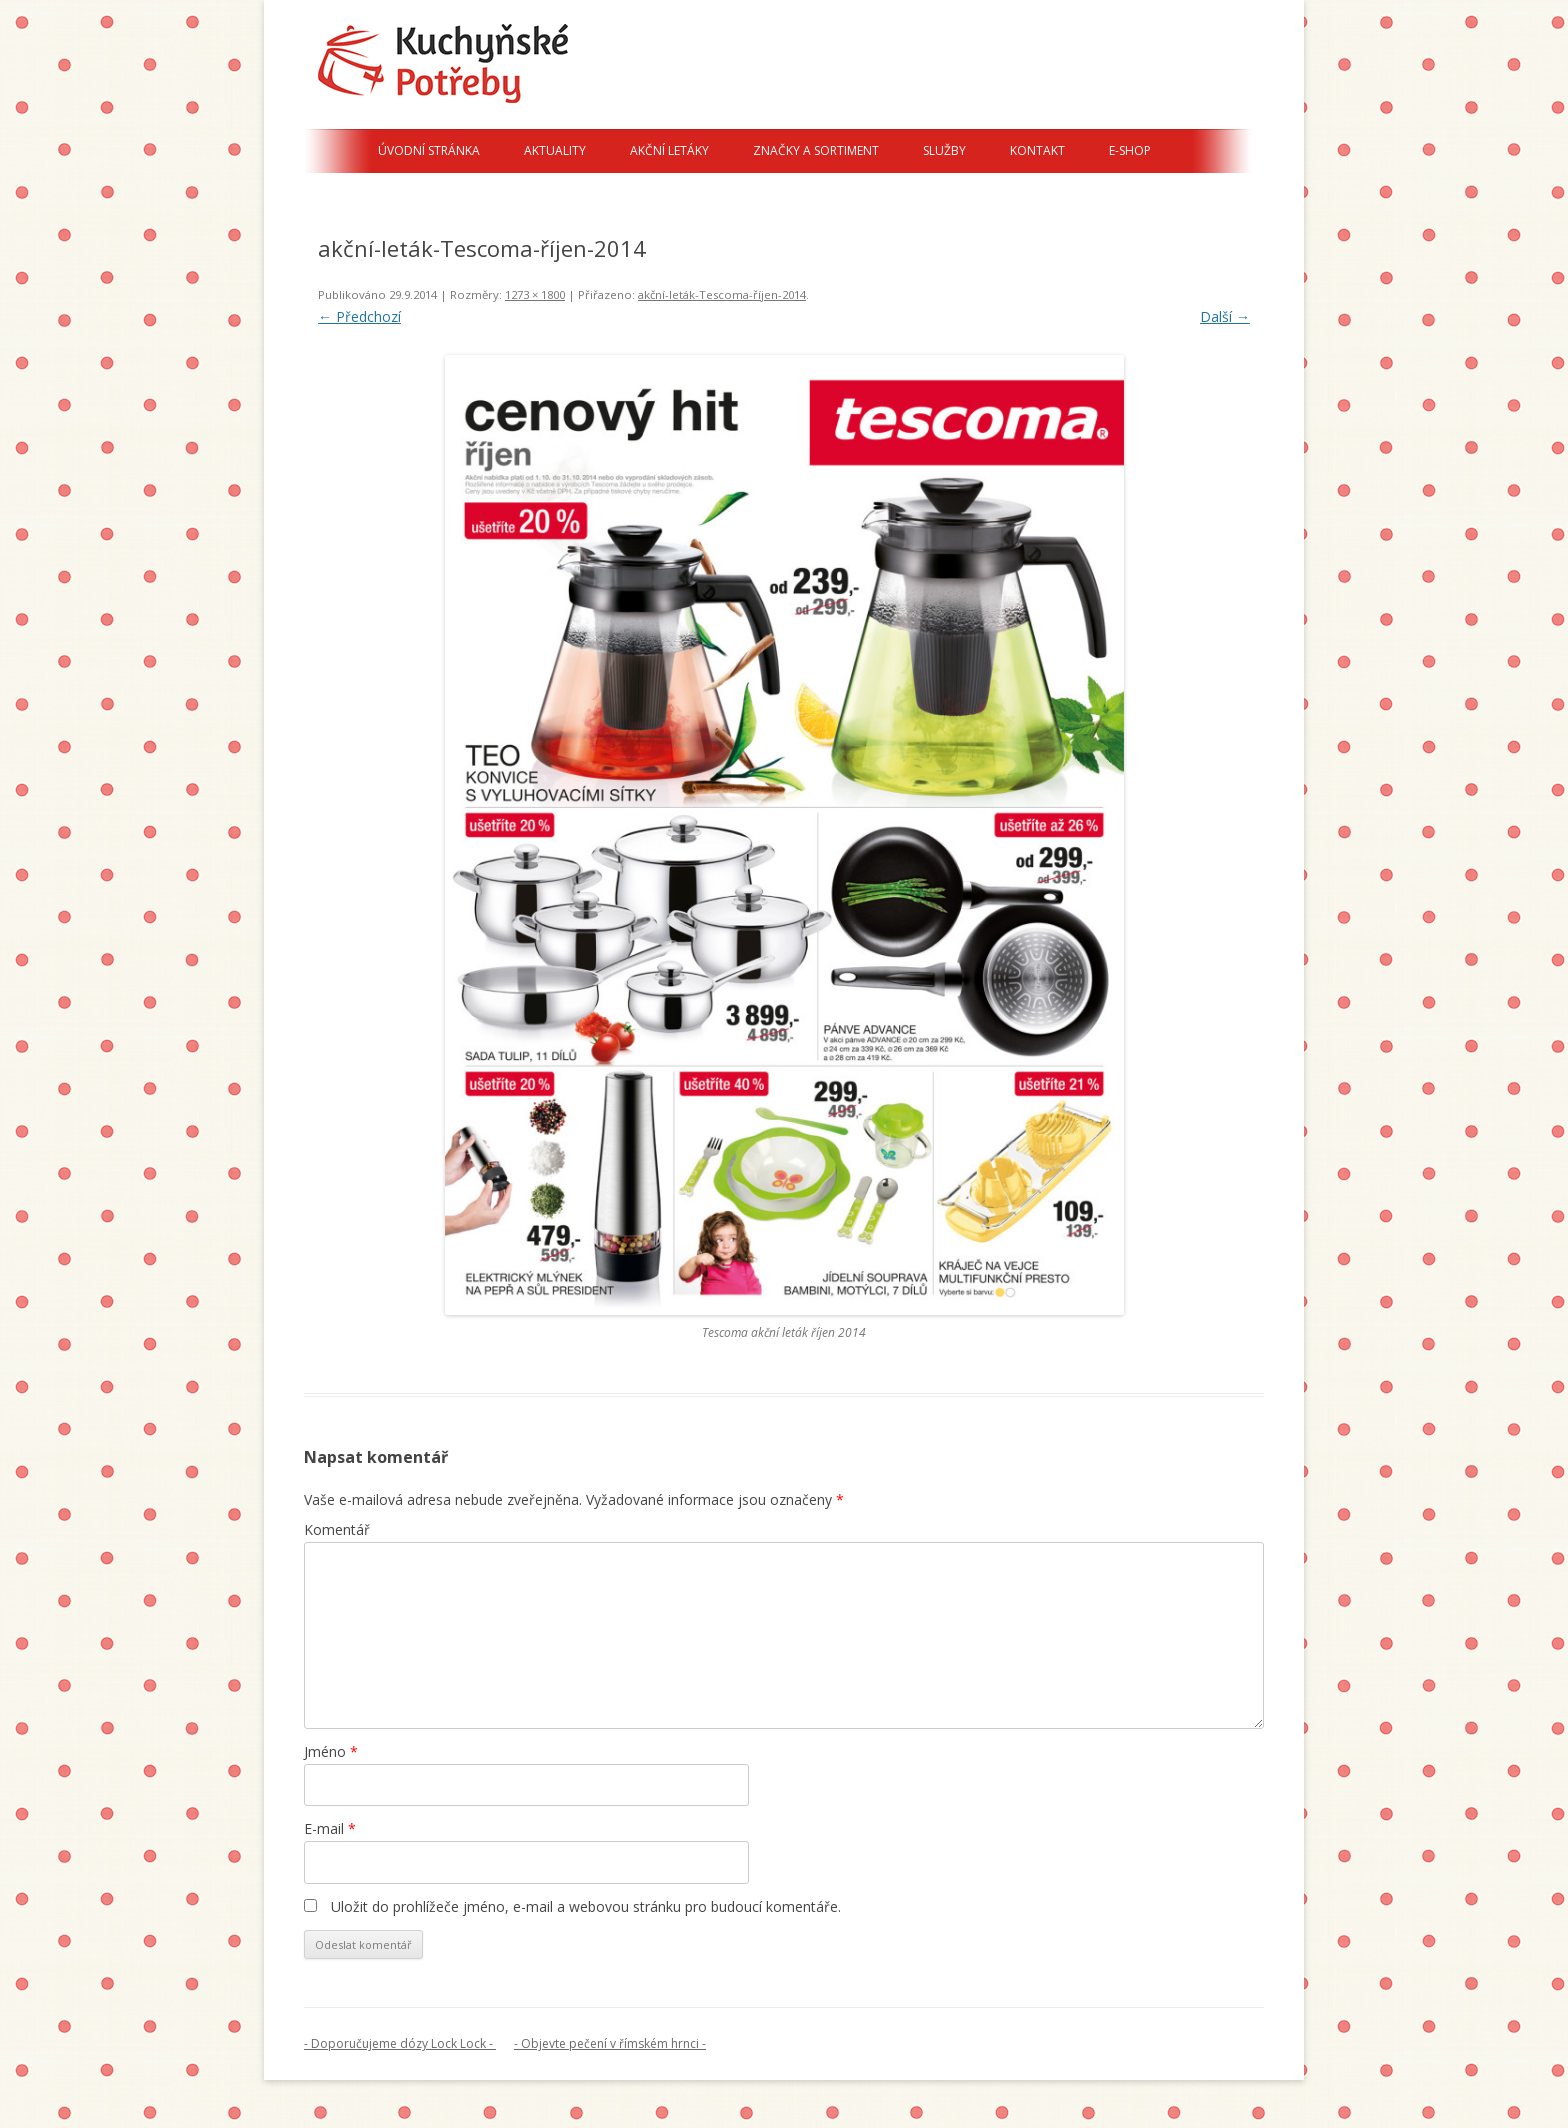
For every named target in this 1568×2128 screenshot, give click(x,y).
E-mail (330, 1828)
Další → (1225, 316)
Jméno (331, 1751)
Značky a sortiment (816, 150)
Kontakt (1037, 150)
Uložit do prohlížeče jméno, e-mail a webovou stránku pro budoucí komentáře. (586, 1906)
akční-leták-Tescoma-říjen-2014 (722, 294)
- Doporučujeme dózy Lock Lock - (400, 2043)
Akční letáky (669, 150)
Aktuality (555, 150)
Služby (944, 150)
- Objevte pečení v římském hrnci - (610, 2043)
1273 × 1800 (535, 294)
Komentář (337, 1529)
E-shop (1130, 150)
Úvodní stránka (429, 150)
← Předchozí (359, 316)
